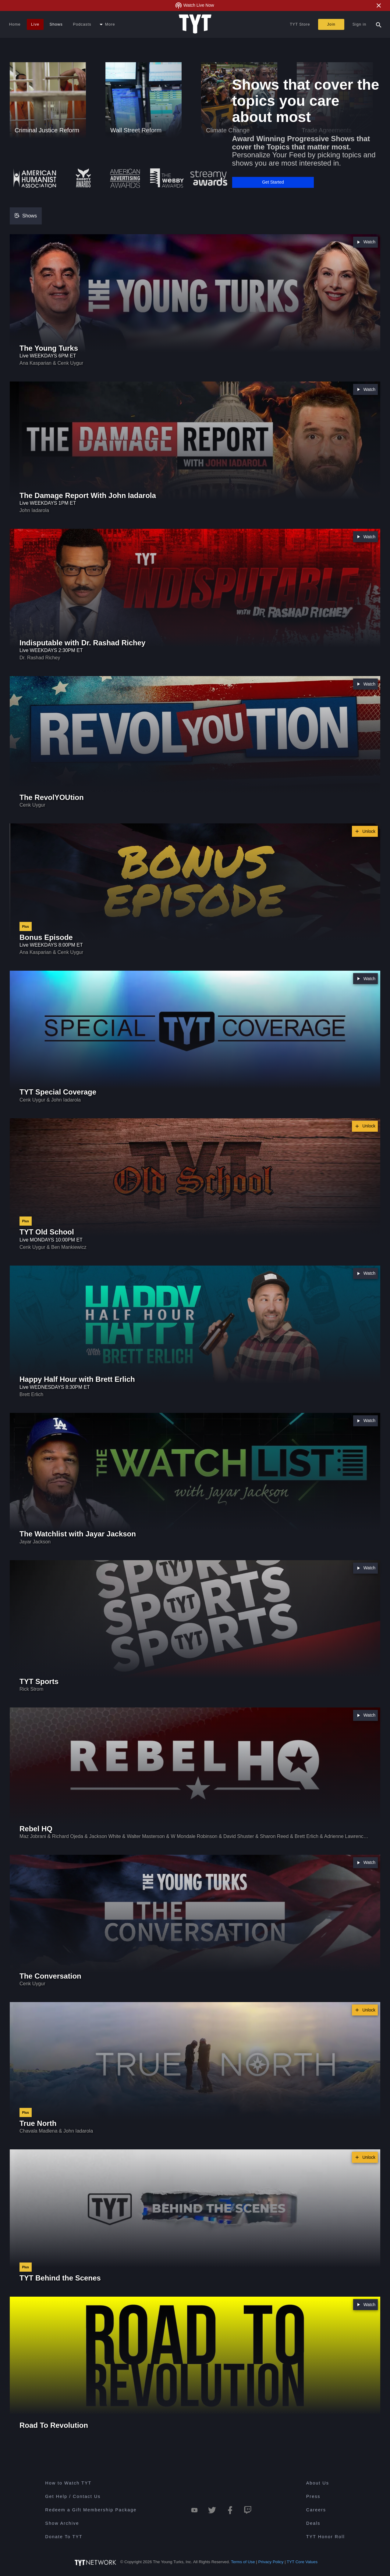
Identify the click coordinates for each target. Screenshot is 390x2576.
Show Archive (62, 2523)
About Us (317, 2483)
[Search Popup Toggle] (378, 24)
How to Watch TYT (68, 2483)
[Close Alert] (379, 5)
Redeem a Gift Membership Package (90, 2509)
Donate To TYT (63, 2536)
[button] (273, 182)
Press (313, 2496)
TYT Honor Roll (325, 2536)
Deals (313, 2523)
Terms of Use (243, 2562)
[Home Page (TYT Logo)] (195, 24)
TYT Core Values (302, 2562)
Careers (316, 2509)
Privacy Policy (271, 2562)
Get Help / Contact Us (73, 2496)
